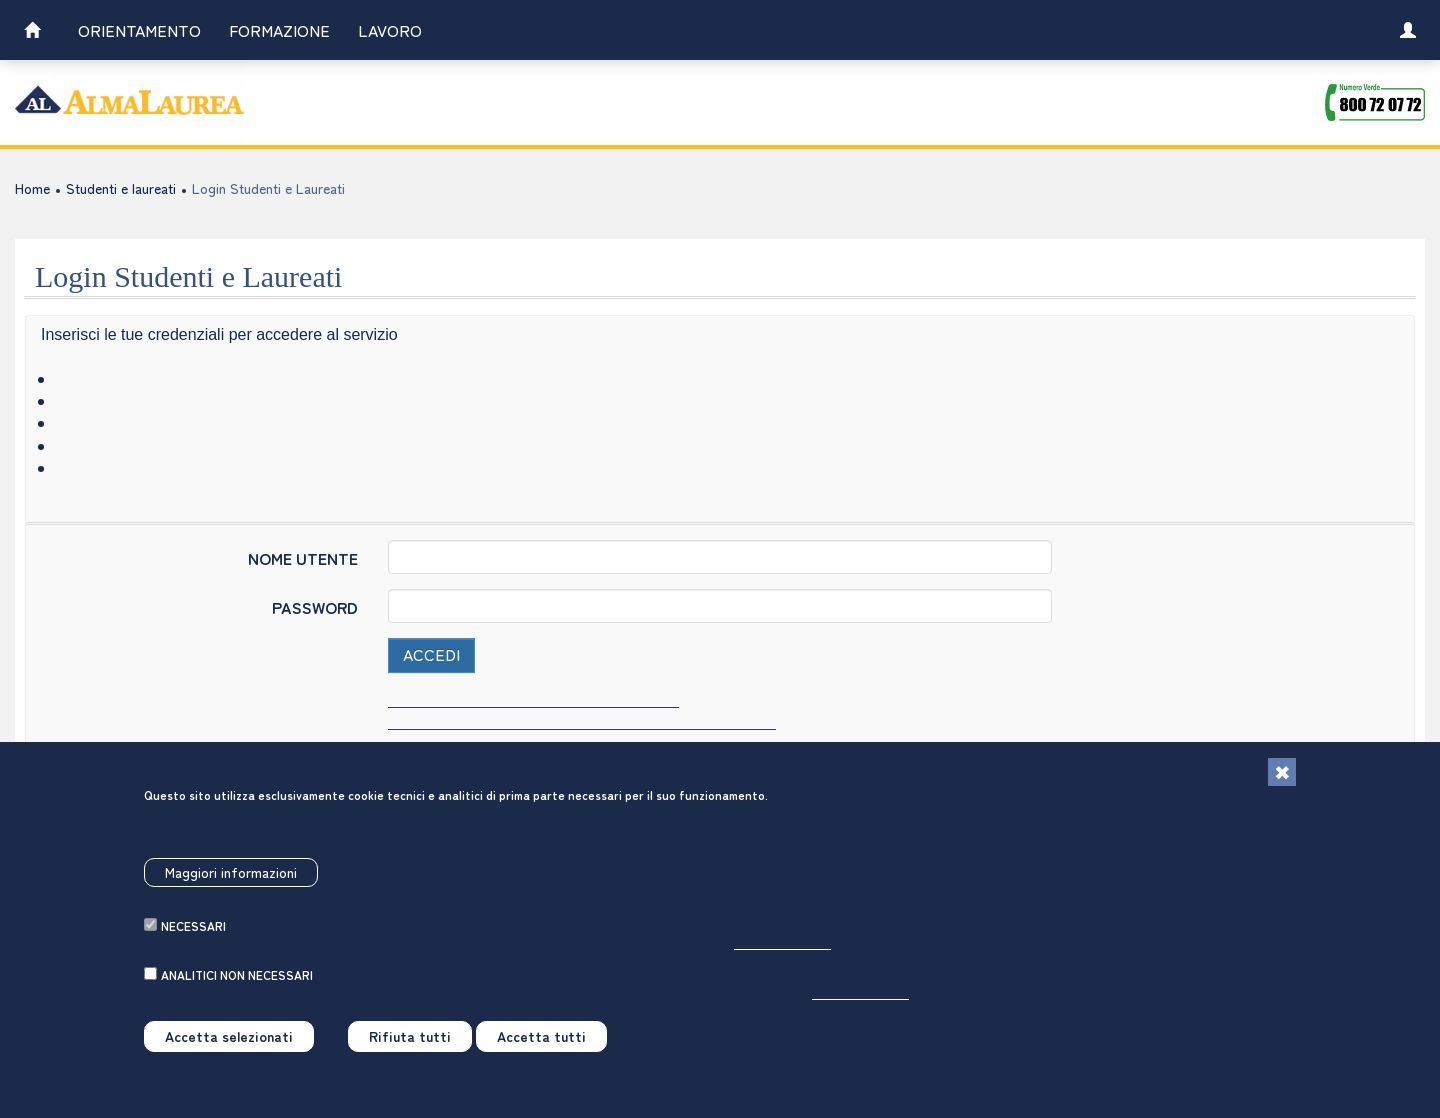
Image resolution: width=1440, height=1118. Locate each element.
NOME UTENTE (303, 557)
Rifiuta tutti (410, 1045)
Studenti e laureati (121, 188)
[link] (32, 32)
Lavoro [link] (390, 30)
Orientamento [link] (139, 30)
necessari (193, 934)
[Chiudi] (1282, 781)
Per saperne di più (782, 951)
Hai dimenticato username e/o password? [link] (533, 699)
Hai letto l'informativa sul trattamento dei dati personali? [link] (582, 721)
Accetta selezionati (229, 1045)
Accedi (431, 654)
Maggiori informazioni (231, 880)
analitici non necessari (237, 983)
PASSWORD (315, 606)
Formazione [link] (279, 30)
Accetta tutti (541, 1045)
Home (32, 188)
